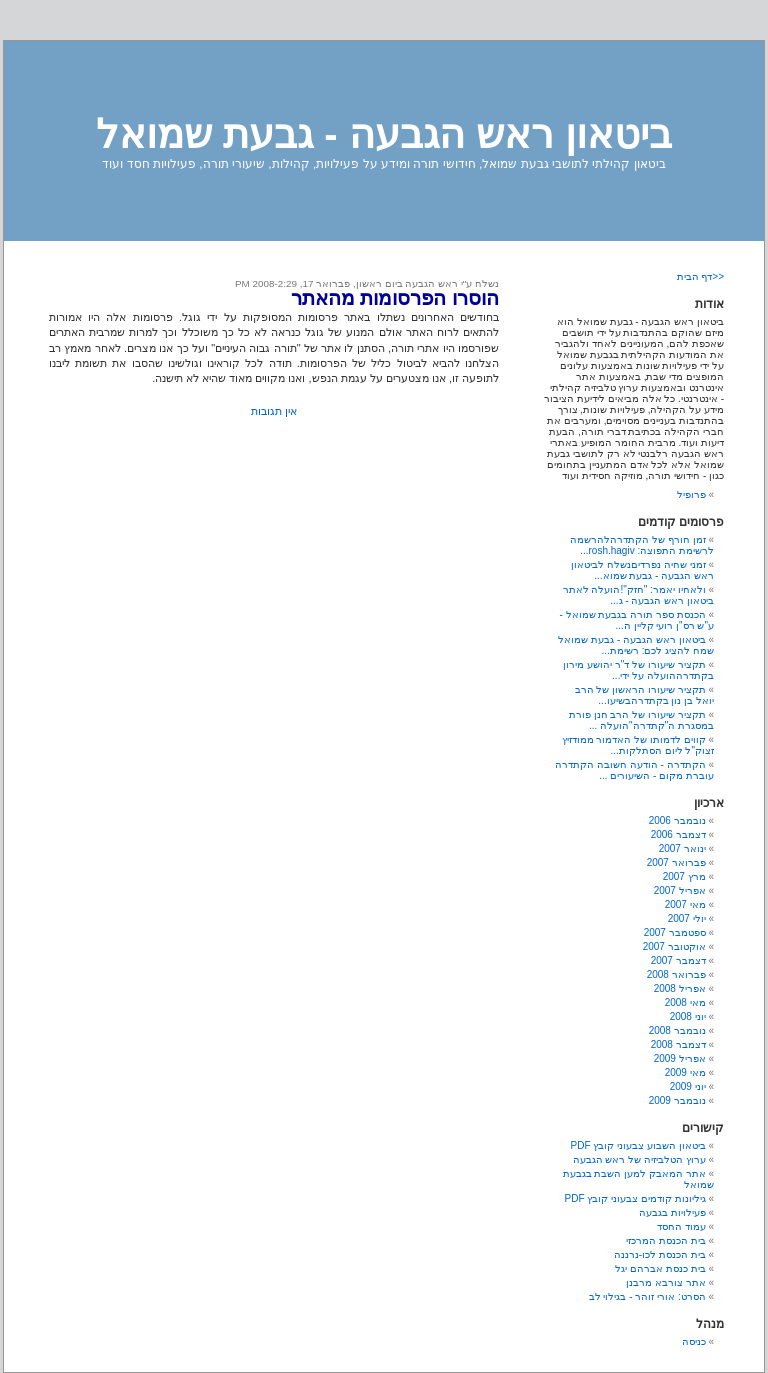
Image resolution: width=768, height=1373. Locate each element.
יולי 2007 (687, 918)
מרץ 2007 (684, 876)
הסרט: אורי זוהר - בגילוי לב (647, 1296)
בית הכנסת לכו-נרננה (660, 1254)
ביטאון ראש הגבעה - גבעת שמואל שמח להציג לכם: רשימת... (636, 645)
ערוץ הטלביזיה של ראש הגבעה (639, 1159)
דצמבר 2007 (678, 960)
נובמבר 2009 (677, 1100)
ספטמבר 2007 (675, 932)
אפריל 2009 (680, 1058)
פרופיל (691, 494)
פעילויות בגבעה (672, 1212)
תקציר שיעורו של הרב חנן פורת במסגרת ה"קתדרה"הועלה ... (641, 720)
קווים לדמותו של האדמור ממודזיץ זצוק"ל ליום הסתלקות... (638, 745)
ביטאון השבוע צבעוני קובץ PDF (638, 1145)
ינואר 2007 (682, 848)
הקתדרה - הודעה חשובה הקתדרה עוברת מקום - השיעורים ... (634, 770)
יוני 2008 (688, 1016)
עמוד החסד (681, 1226)
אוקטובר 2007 (674, 946)
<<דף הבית (700, 276)
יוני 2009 (688, 1086)
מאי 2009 (685, 1072)
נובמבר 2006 (677, 820)
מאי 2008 (685, 1002)
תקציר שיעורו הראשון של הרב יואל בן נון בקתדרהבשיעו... (644, 695)
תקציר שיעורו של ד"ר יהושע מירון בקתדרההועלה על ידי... (638, 670)
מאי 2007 (685, 904)
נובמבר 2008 (677, 1030)
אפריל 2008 (680, 988)
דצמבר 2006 (678, 834)
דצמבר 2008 (678, 1044)
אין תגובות (274, 411)
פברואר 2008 (676, 974)
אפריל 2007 (680, 890)
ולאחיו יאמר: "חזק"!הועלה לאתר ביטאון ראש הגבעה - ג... (638, 595)
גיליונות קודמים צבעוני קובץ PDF (635, 1198)
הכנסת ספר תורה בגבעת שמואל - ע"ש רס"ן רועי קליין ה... (636, 620)
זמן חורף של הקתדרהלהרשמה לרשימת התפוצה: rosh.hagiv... (642, 545)
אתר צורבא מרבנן (666, 1282)
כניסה (694, 1341)
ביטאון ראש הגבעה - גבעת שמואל (384, 134)
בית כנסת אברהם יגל (660, 1268)
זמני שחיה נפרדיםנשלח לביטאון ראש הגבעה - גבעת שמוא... (642, 570)
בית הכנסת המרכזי (666, 1240)
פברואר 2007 (676, 862)
